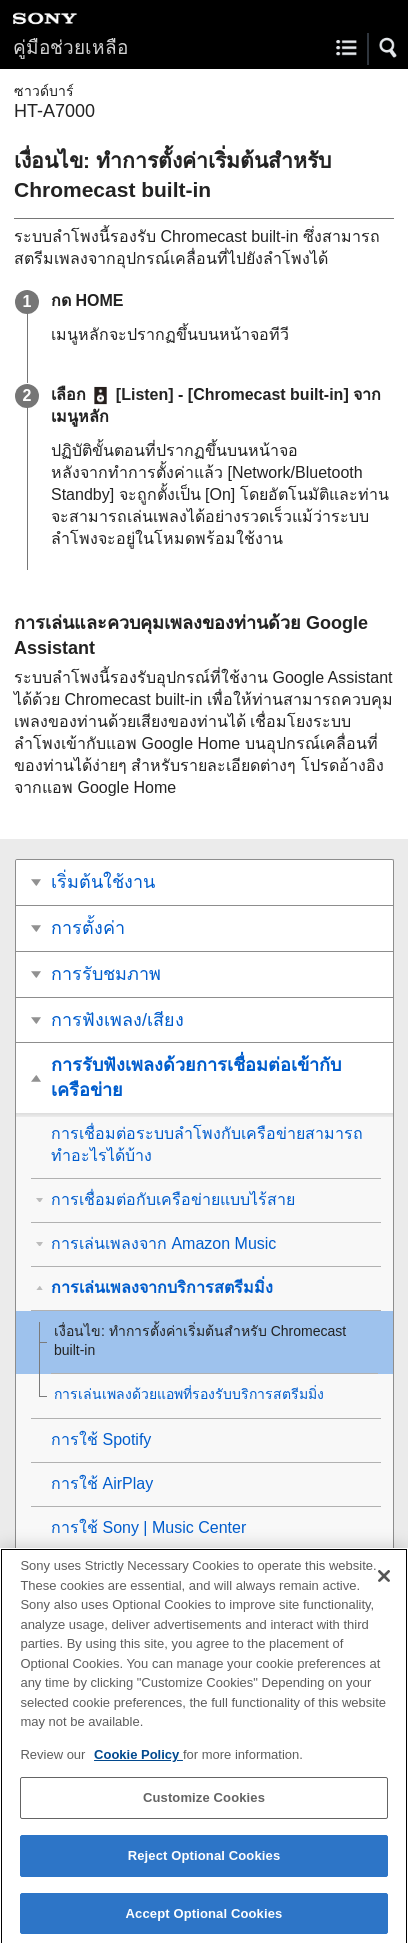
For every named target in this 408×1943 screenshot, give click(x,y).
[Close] (384, 1586)
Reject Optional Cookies (204, 1865)
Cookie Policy (138, 1764)
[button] (389, 48)
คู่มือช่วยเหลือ (70, 47)
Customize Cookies (204, 1807)
